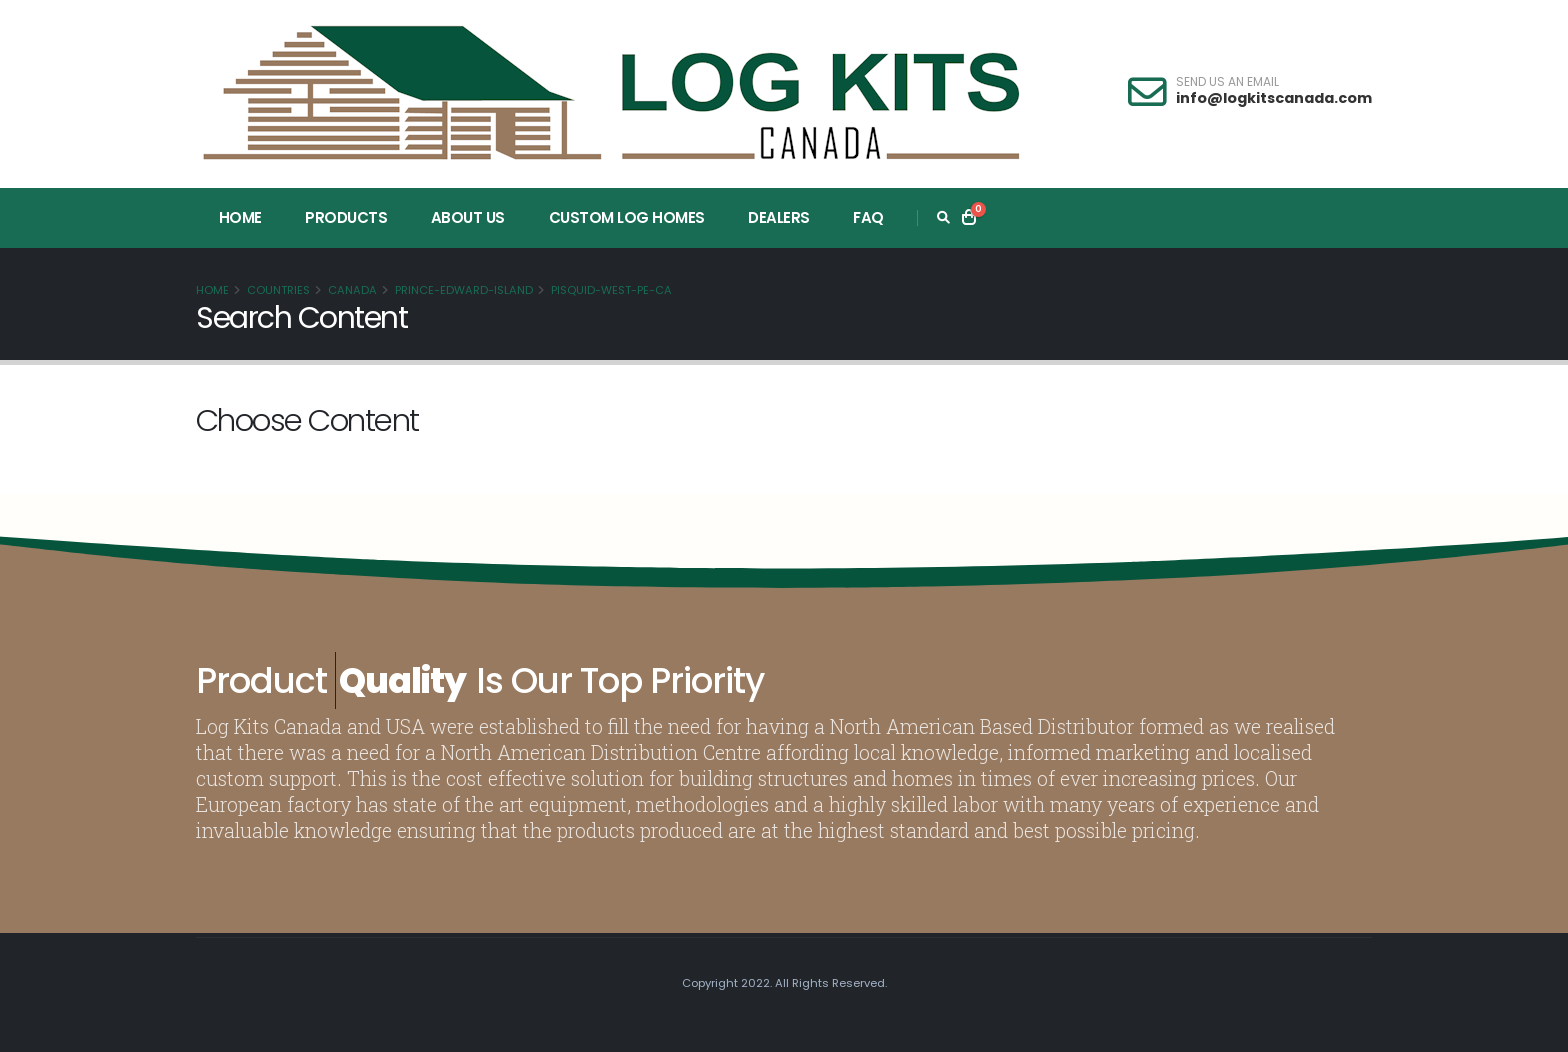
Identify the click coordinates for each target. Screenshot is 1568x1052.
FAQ (868, 217)
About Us (468, 217)
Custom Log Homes (627, 217)
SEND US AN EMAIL (1227, 82)
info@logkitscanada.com (1274, 98)
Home (240, 217)
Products (346, 217)
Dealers (779, 217)
